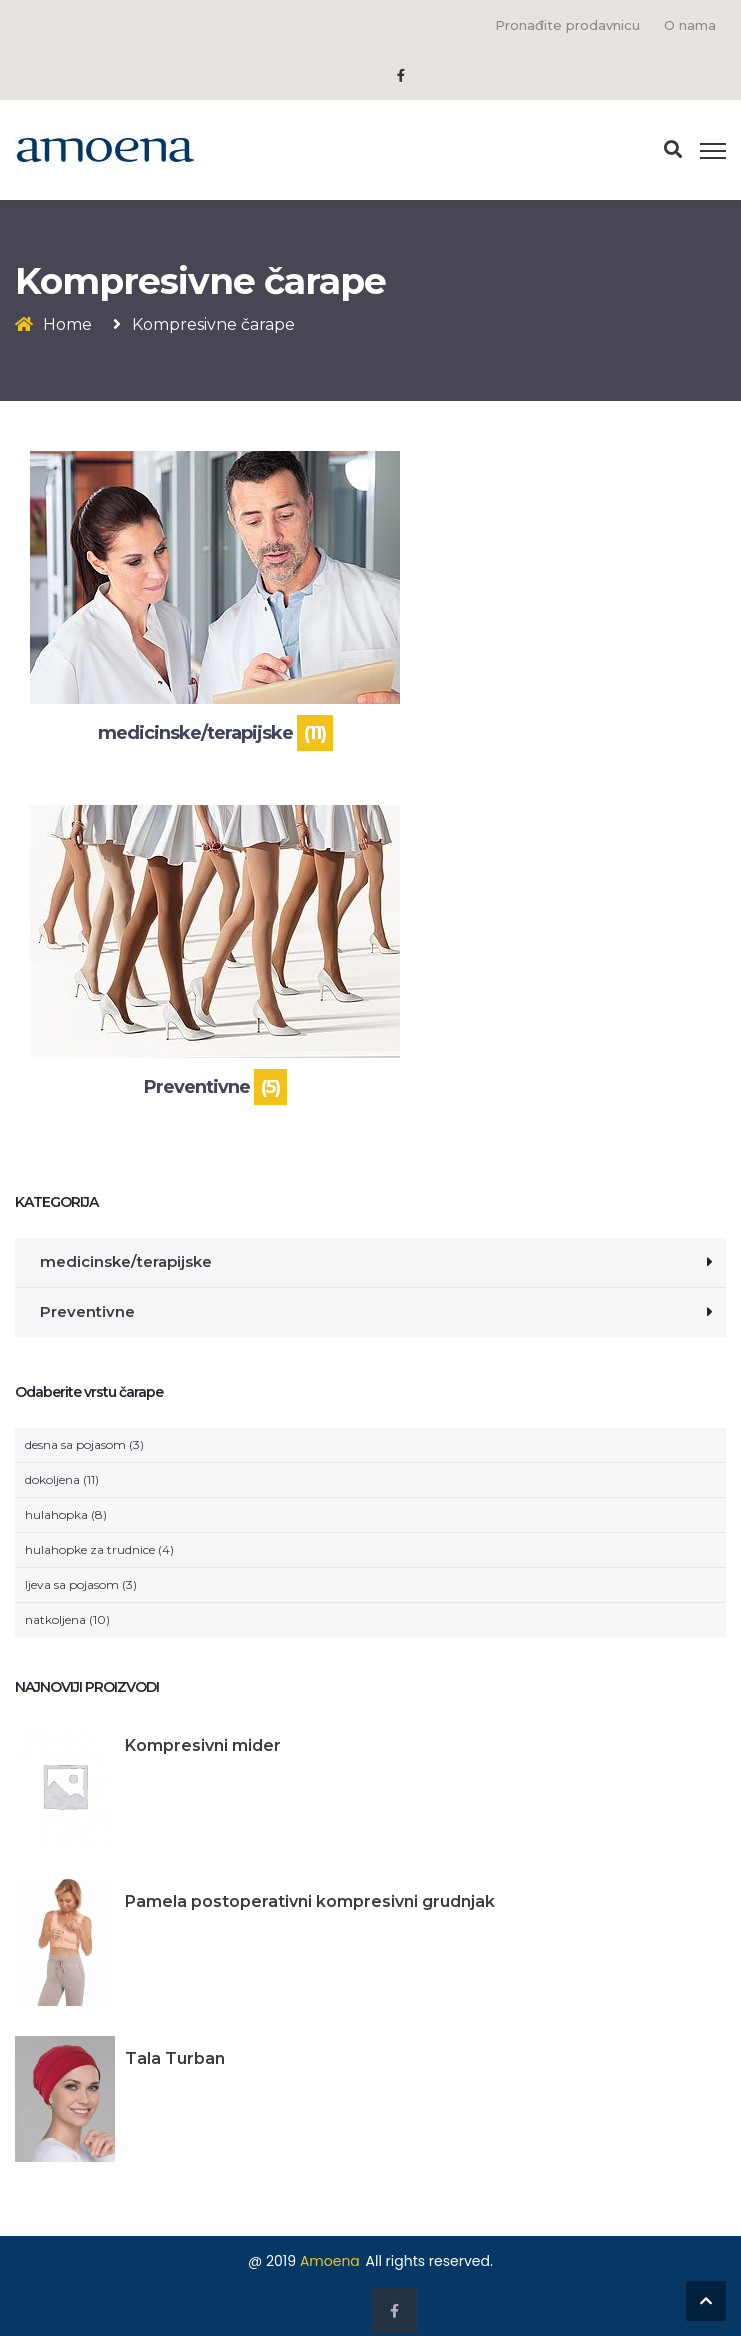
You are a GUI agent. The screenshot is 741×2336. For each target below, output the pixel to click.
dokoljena (52, 1479)
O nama (690, 25)
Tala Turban (175, 2058)
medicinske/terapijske (126, 1261)
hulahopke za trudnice (90, 1549)
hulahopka (56, 1514)
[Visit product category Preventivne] (215, 956)
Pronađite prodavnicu (567, 25)
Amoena (330, 2261)
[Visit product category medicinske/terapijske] (215, 602)
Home (67, 324)
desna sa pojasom (75, 1444)
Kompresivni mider (203, 1745)
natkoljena (55, 1619)
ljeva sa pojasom (72, 1584)
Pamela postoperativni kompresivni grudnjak (310, 1901)
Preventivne (87, 1311)
